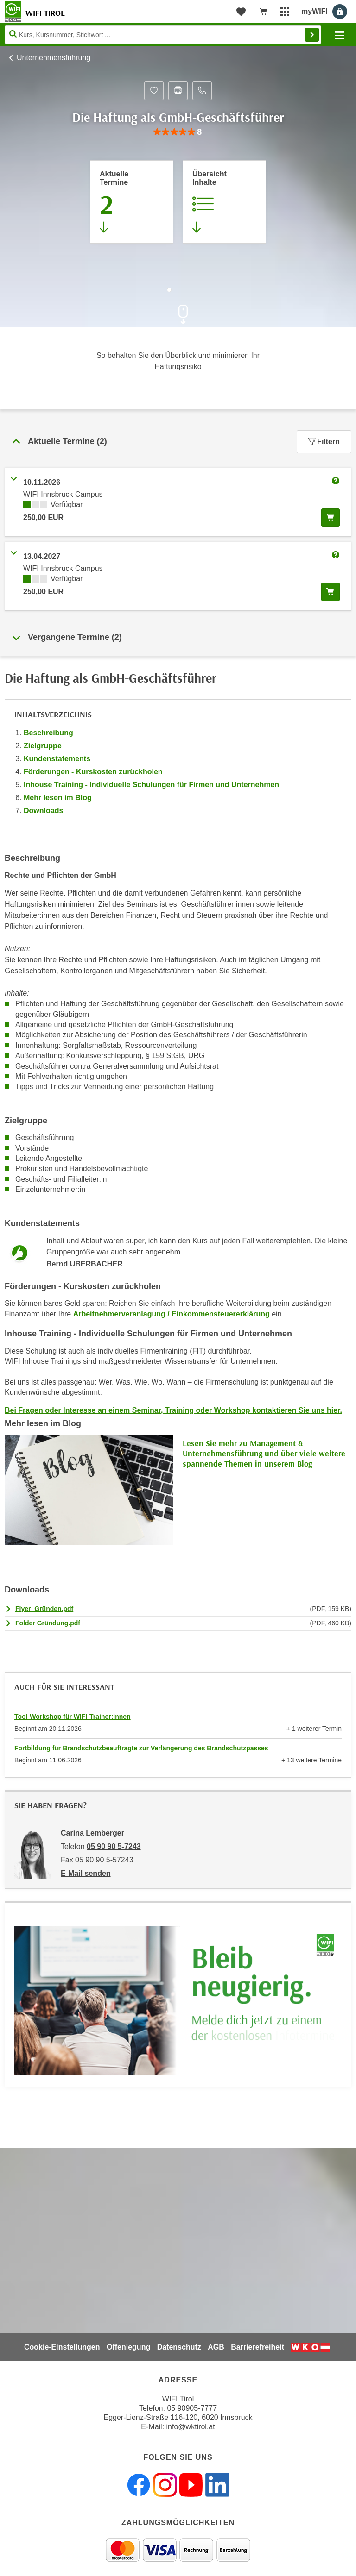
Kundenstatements (57, 759)
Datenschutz (179, 2347)
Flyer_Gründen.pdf (44, 1608)
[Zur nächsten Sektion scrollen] (178, 308)
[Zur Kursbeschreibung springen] (224, 202)
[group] (178, 132)
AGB (216, 2347)
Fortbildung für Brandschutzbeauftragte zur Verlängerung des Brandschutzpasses (141, 1748)
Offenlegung (128, 2347)
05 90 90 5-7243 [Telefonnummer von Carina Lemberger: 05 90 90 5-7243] (114, 1846)
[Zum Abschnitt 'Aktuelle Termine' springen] (131, 202)
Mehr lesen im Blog (58, 798)
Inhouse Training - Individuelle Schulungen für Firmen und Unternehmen (151, 785)
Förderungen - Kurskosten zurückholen (93, 772)
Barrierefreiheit (257, 2347)
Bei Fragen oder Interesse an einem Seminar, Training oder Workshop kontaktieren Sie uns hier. (173, 1410)
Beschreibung (48, 733)
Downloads (43, 811)
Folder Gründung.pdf (47, 1623)
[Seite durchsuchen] (163, 34)
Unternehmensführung (53, 58)
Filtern (324, 441)
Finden (312, 35)
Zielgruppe (43, 746)
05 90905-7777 (192, 2408)
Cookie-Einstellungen (62, 2347)
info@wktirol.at (190, 2427)
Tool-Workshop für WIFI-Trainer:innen (72, 1716)
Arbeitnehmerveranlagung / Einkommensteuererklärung (171, 1314)
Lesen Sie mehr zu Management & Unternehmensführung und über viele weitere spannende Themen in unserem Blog (264, 1453)
